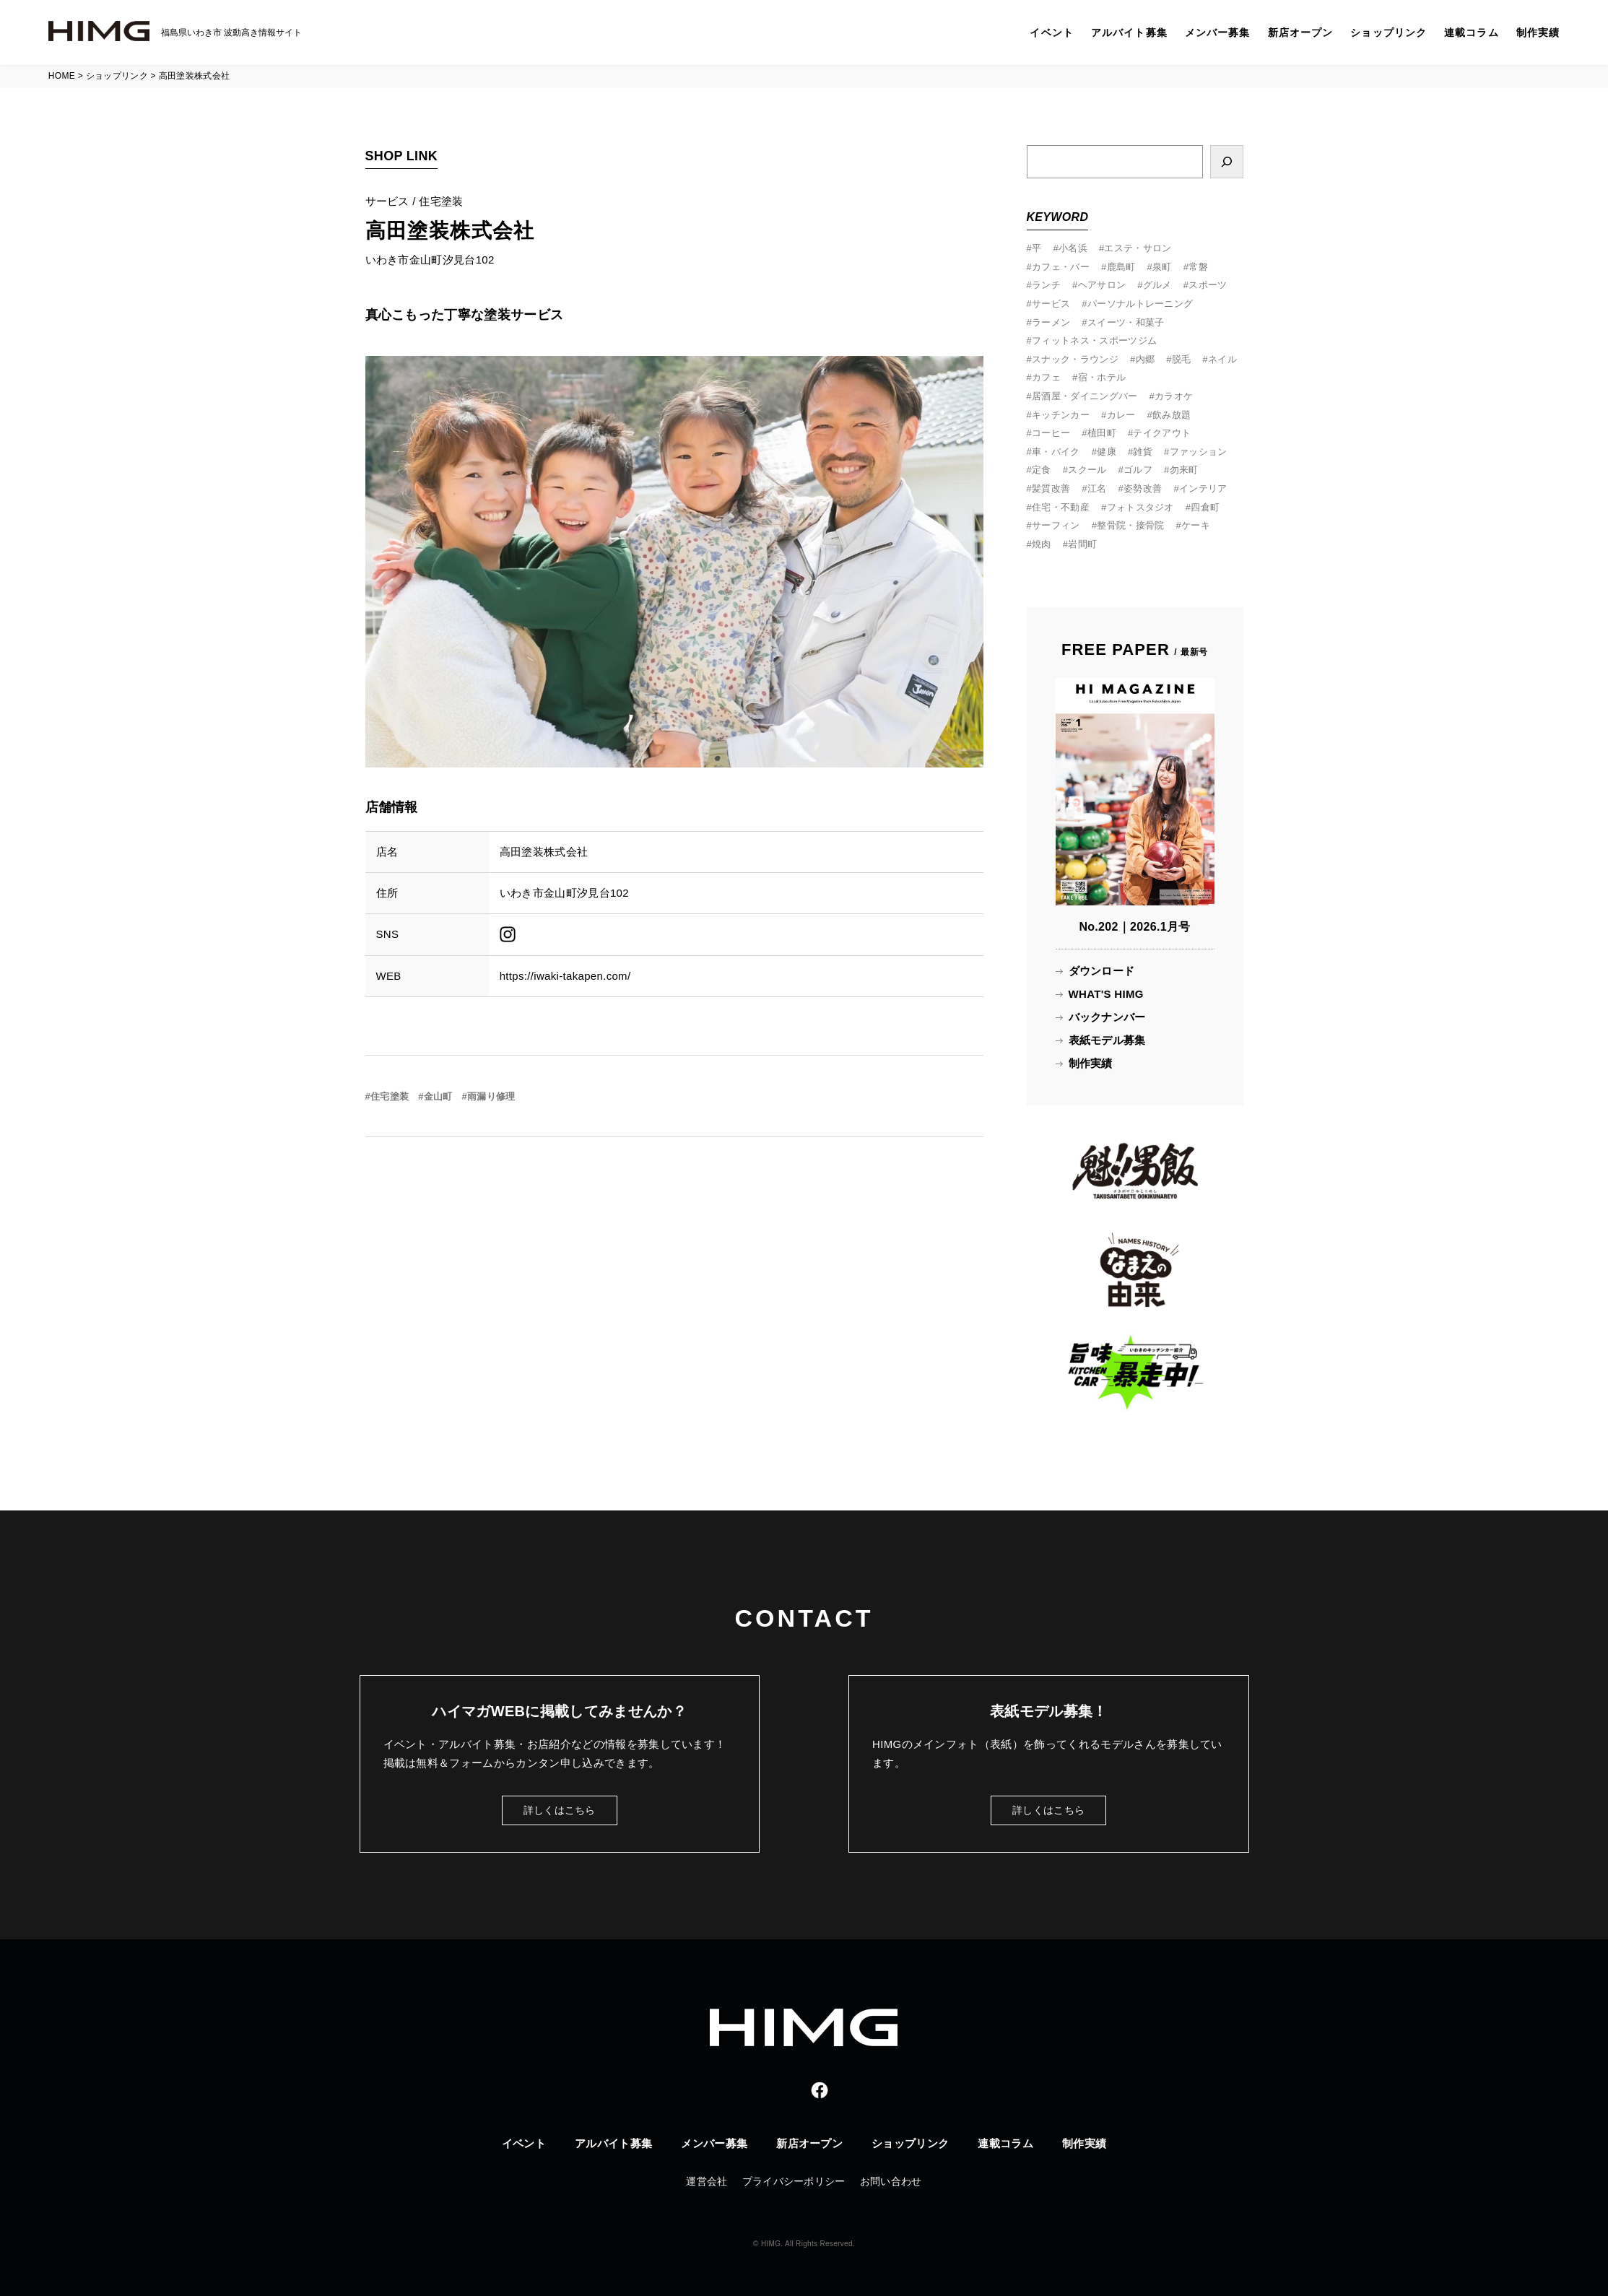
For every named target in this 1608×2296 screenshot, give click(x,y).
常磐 (1198, 266)
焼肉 (1041, 544)
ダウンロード (1102, 971)
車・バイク (1056, 451)
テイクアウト (1162, 432)
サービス (1051, 303)
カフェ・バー (1061, 266)
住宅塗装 (389, 1096)
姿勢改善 (1143, 488)
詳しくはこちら (559, 1810)
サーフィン (1056, 525)
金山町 (438, 1096)
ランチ (1046, 284)
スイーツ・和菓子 (1126, 322)
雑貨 (1142, 451)
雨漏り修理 (491, 1096)
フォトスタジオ (1140, 507)
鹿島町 (1121, 266)
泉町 (1162, 266)
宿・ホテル (1102, 377)
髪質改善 (1051, 488)
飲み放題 (1171, 414)
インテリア (1203, 488)
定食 (1041, 469)
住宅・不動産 (1061, 507)
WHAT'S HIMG (1106, 994)
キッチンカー (1061, 414)
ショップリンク (1388, 32)
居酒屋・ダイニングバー (1085, 396)
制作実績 (1538, 32)
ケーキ (1195, 525)
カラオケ (1174, 396)
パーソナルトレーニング (1140, 303)
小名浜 (1073, 248)
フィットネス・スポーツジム (1094, 340)
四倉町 (1205, 507)
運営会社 (706, 2181)
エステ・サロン (1137, 248)
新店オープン (1301, 32)
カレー (1121, 414)
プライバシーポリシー (794, 2181)
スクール (1087, 469)
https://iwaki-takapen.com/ (565, 976)
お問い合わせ (891, 2181)
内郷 (1145, 359)
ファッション (1198, 451)
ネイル (1222, 359)
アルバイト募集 (1129, 32)
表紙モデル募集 (1107, 1040)
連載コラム (1471, 32)
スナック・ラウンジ (1075, 359)
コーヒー (1051, 432)
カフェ (1046, 377)
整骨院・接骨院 (1130, 525)
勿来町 (1184, 469)
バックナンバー (1107, 1017)
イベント (1051, 32)
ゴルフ (1138, 469)
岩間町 (1082, 544)
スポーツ (1207, 284)
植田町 (1101, 432)
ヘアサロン (1102, 284)
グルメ (1157, 284)
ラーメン (1051, 322)
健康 (1106, 451)
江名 (1097, 488)
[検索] (1226, 161)
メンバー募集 (1218, 32)
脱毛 (1181, 359)
